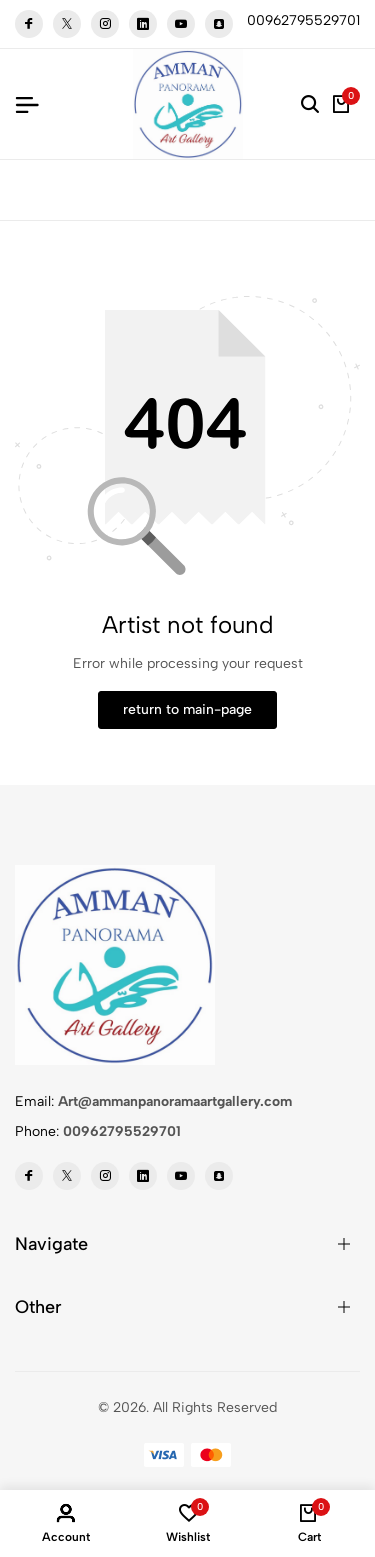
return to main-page (187, 709)
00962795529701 (122, 1131)
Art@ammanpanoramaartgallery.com (175, 1101)
